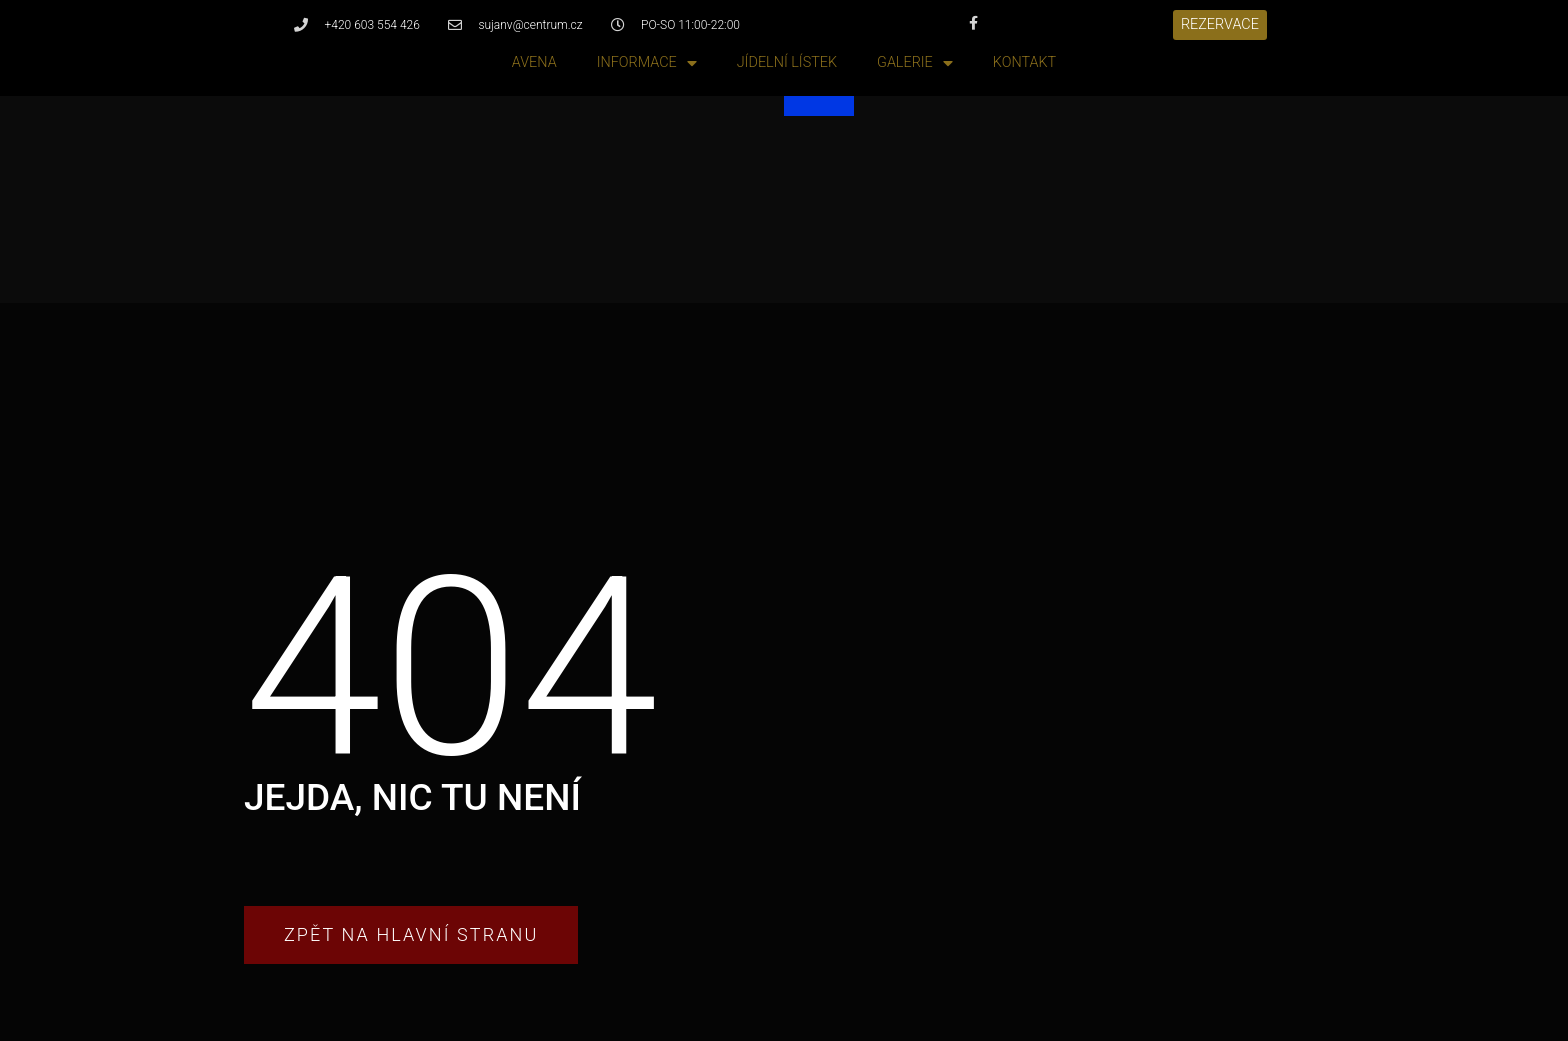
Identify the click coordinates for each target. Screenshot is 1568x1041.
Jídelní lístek (787, 62)
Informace (647, 63)
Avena (534, 62)
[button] (1220, 25)
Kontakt (1024, 62)
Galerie (915, 63)
